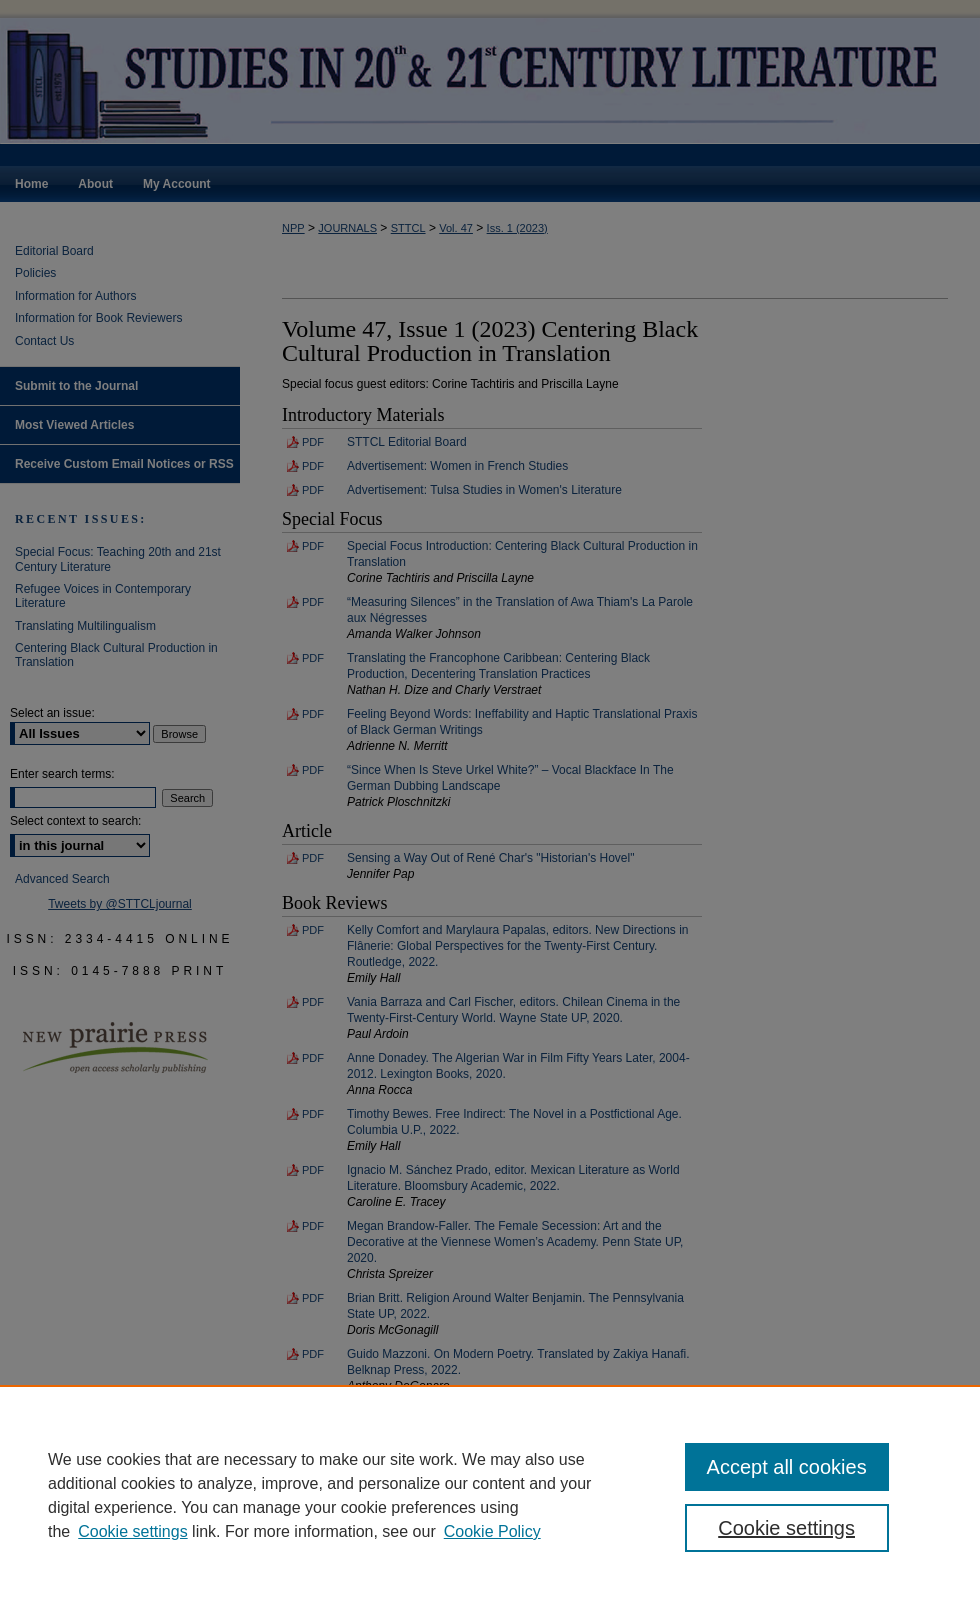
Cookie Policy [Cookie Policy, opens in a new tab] (492, 1531)
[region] (490, 1495)
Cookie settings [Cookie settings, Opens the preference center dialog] (786, 1528)
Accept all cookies (787, 1467)
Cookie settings (132, 1531)
